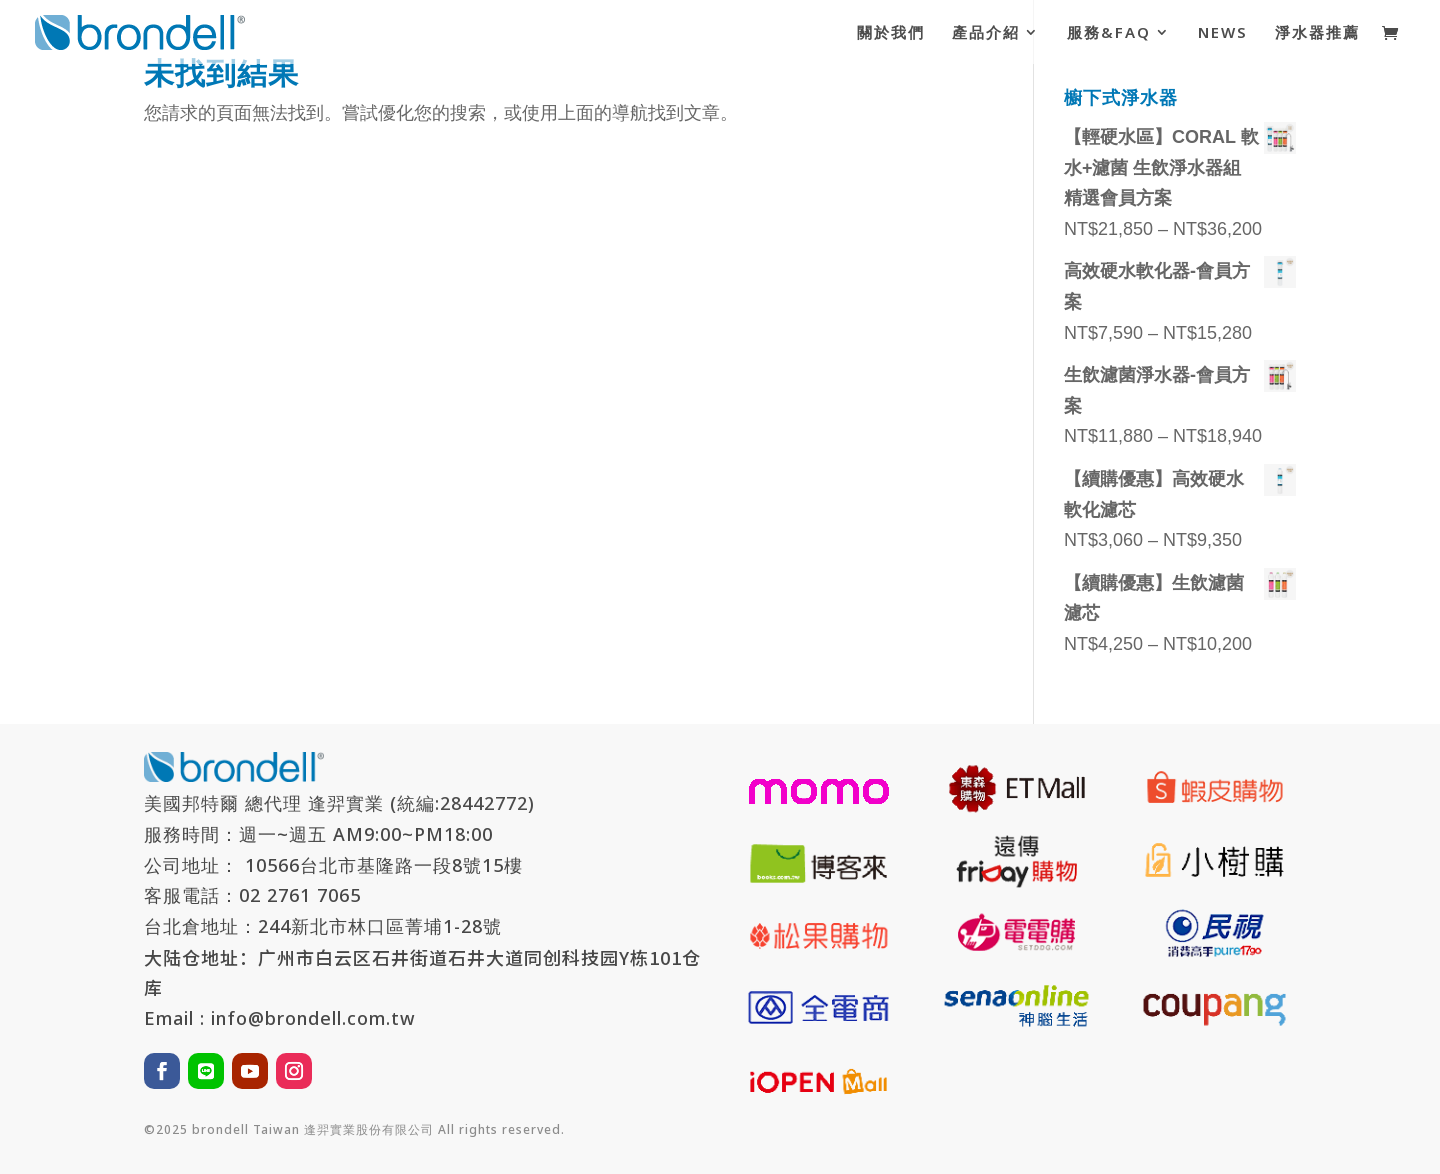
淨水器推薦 (1317, 33)
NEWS (1223, 33)
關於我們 (891, 33)
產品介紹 (986, 33)
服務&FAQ (1109, 33)
